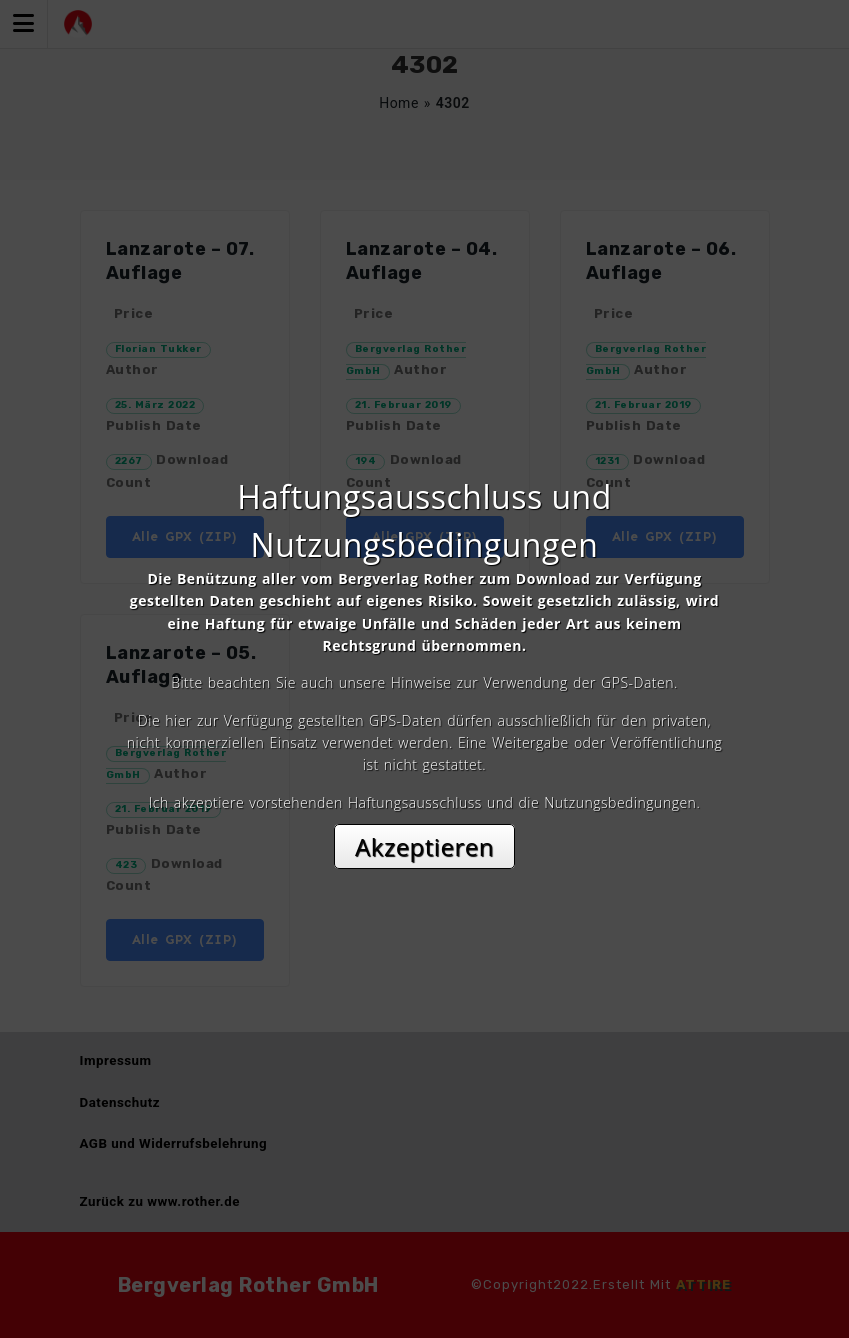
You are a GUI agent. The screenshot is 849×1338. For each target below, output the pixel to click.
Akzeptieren (424, 846)
